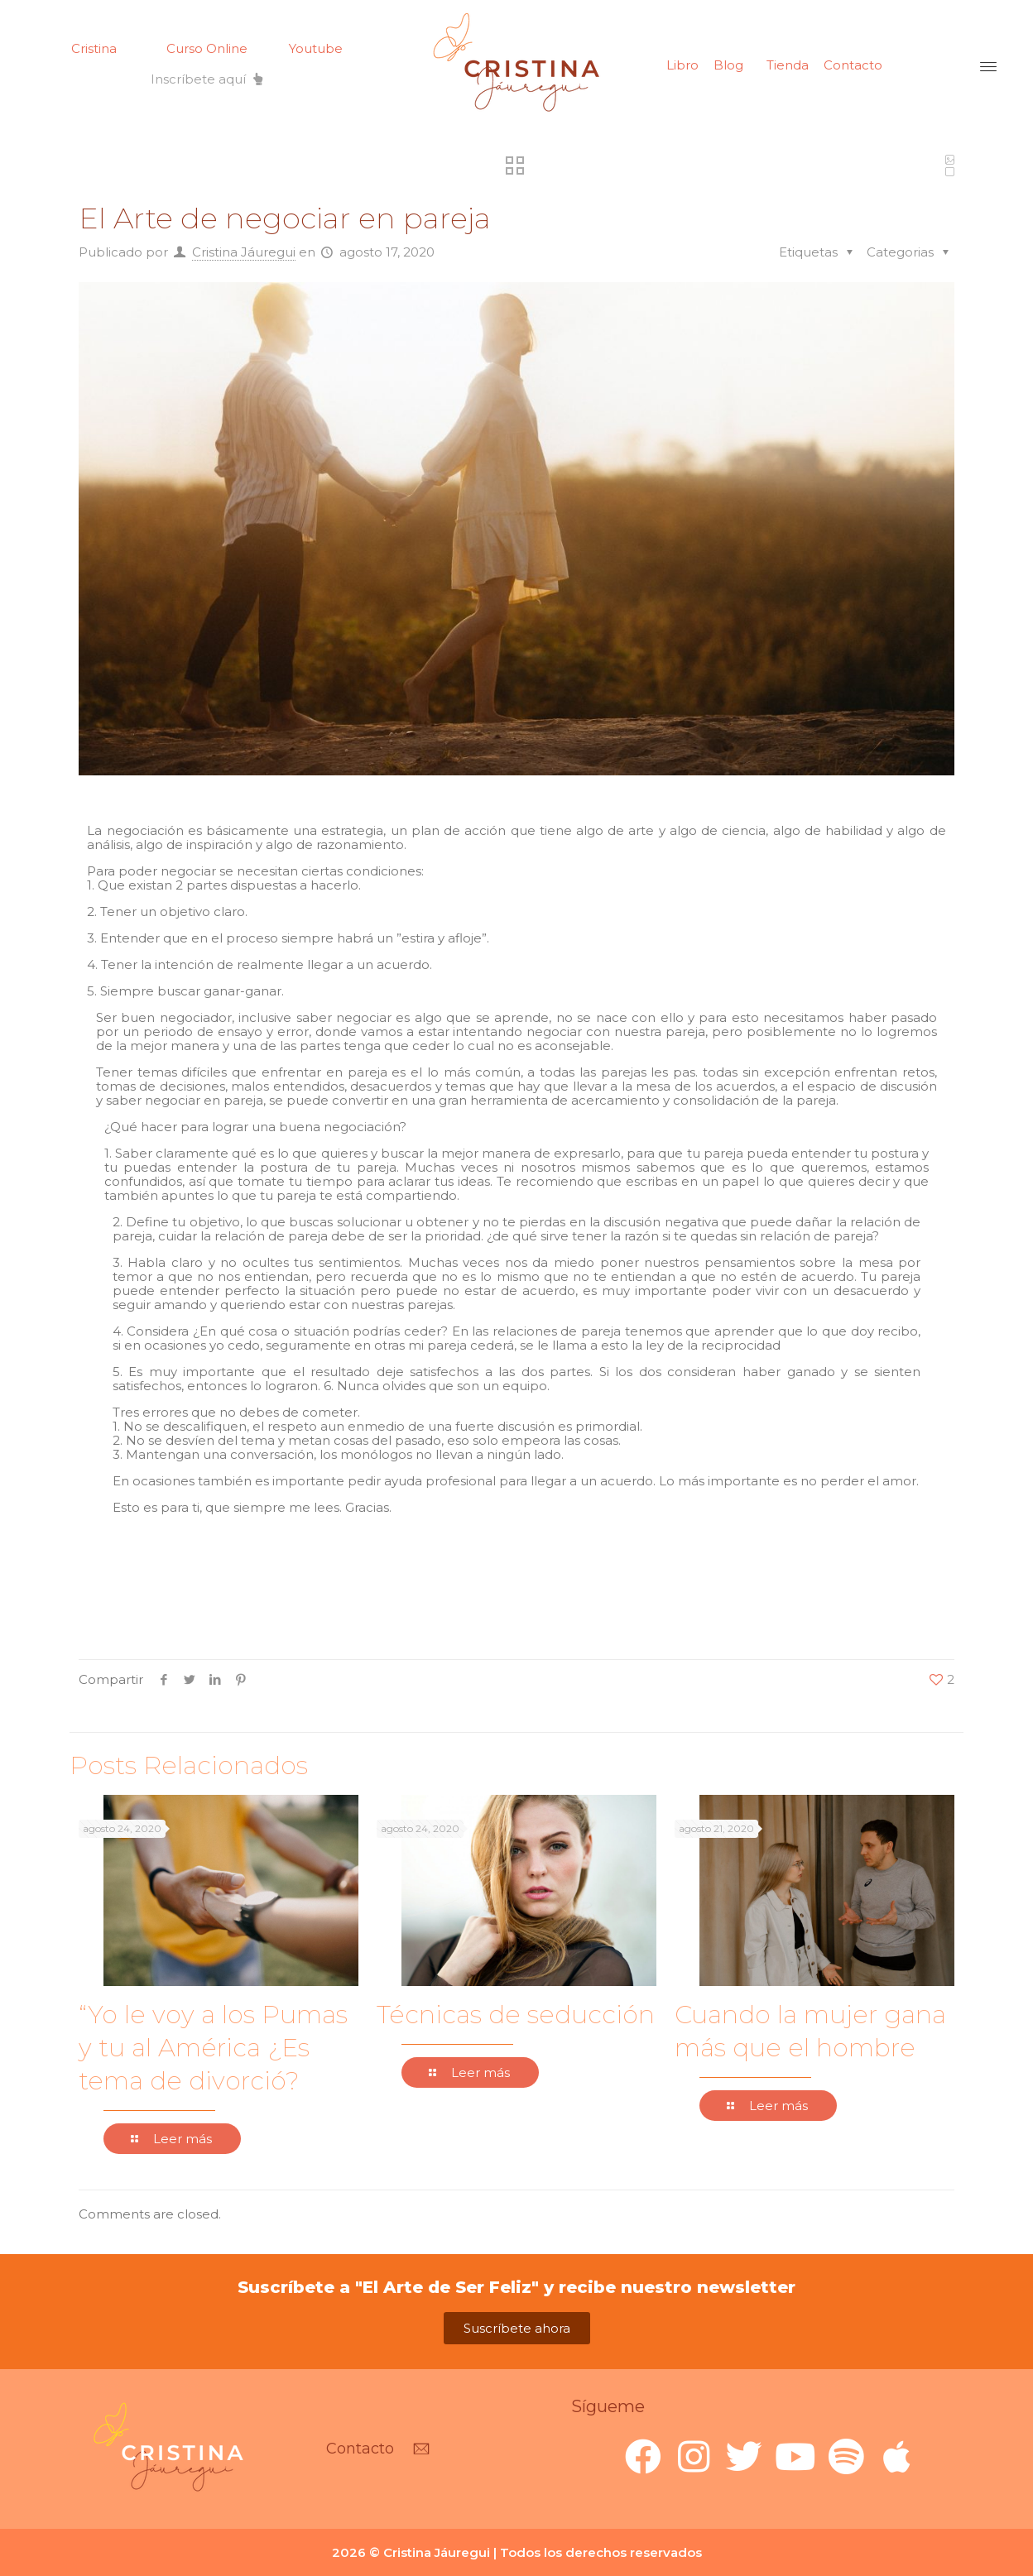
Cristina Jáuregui (243, 252)
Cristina (94, 48)
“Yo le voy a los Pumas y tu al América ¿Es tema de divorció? (213, 2047)
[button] (206, 79)
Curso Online (206, 48)
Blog (728, 65)
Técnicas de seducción (516, 2014)
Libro (682, 65)
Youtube (316, 48)
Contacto (853, 65)
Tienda (787, 65)
